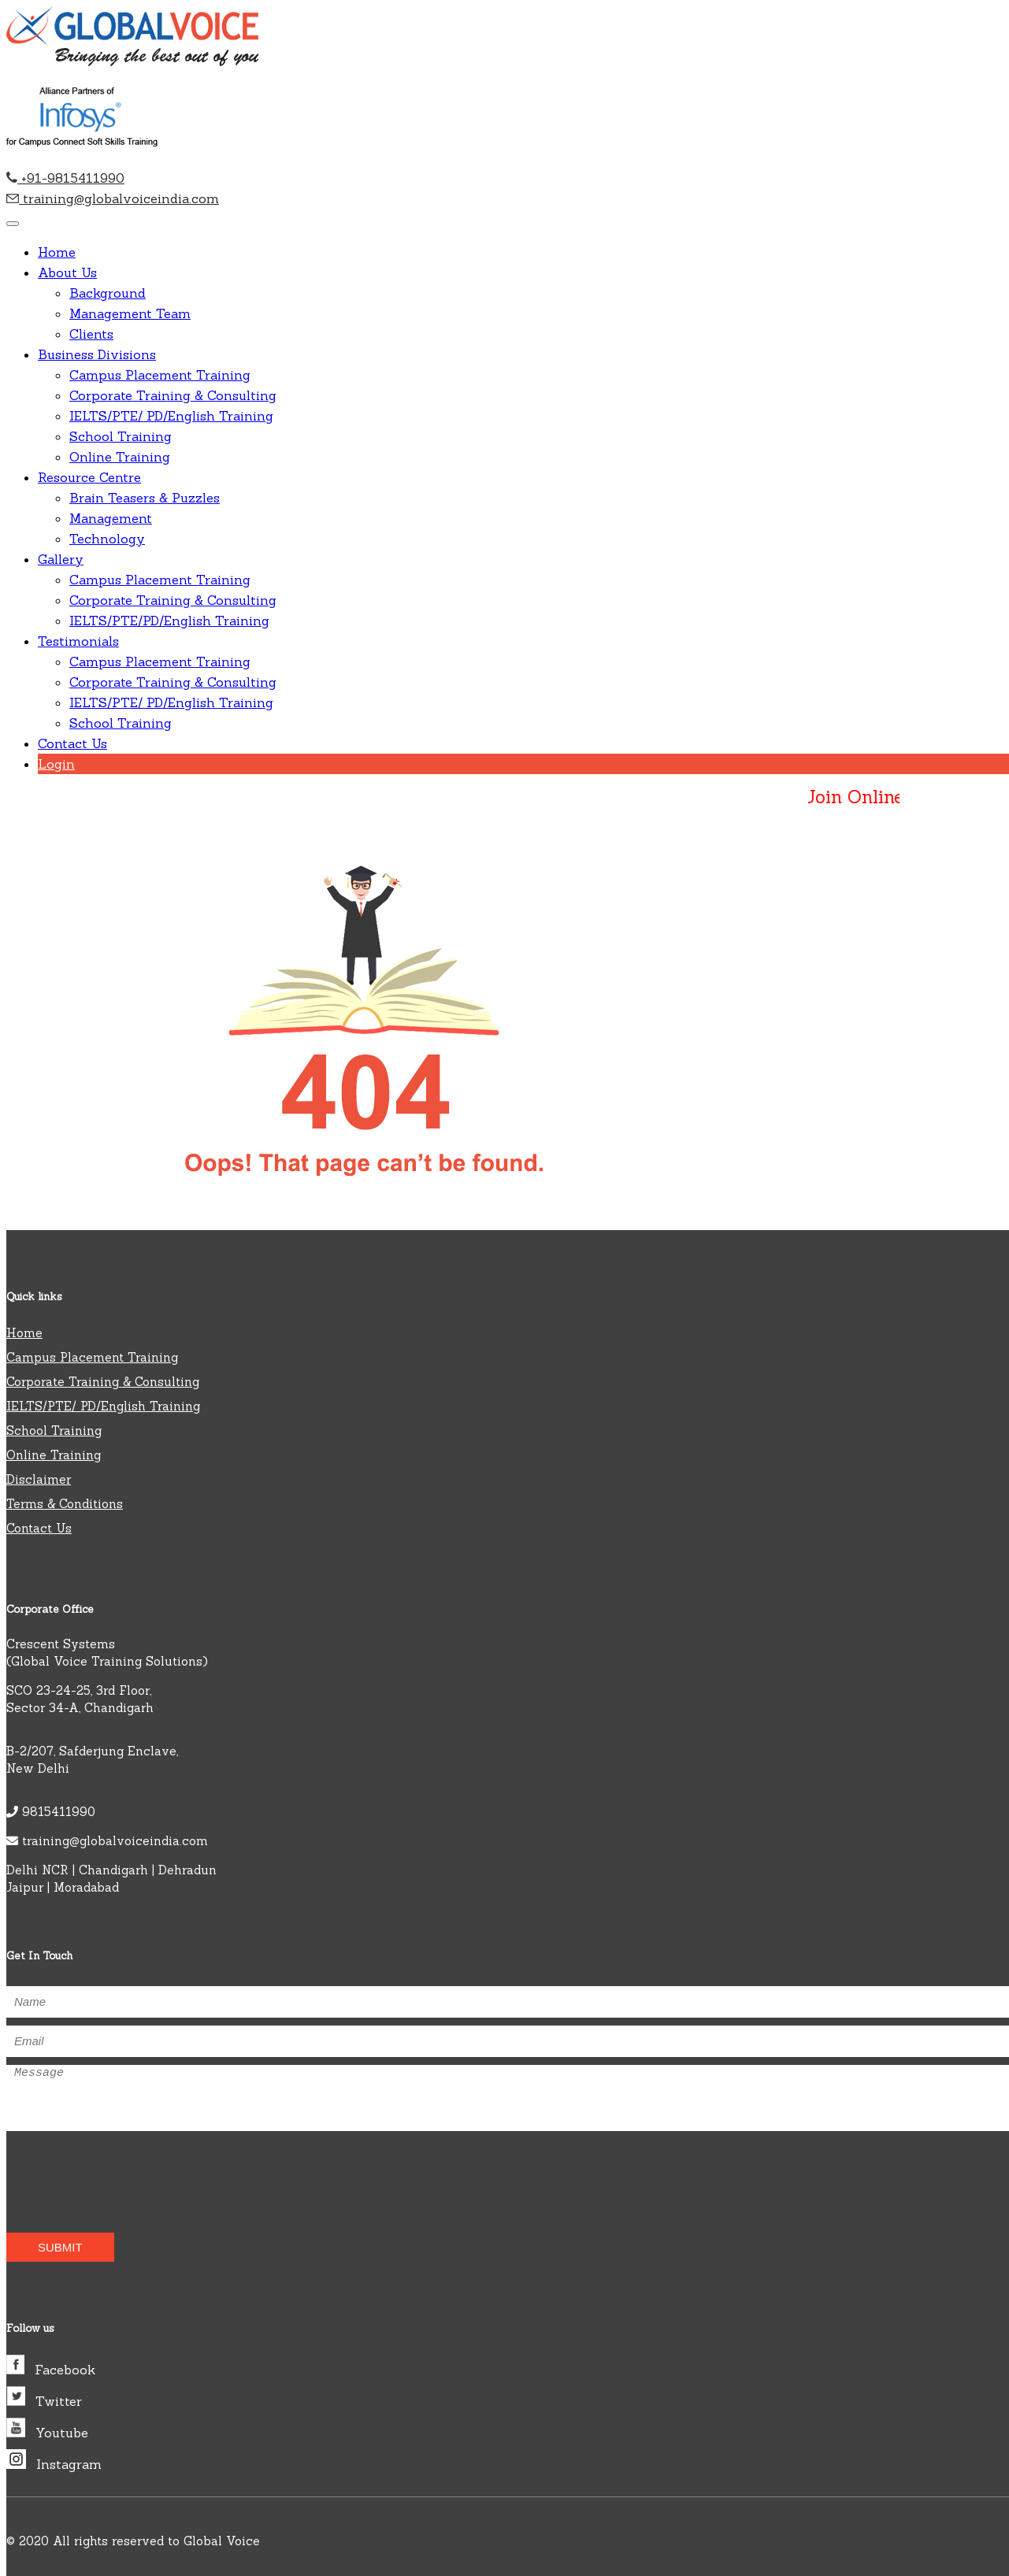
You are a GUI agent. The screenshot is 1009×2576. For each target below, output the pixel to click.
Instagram (54, 2464)
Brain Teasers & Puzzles (144, 498)
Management (110, 518)
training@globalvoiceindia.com (112, 198)
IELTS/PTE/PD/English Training (169, 620)
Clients (91, 334)
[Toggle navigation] (12, 223)
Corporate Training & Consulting (172, 395)
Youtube (47, 2433)
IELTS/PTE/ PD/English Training (171, 416)
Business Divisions (97, 354)
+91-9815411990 (65, 178)
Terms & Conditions (64, 1503)
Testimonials (78, 641)
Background (107, 293)
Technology (107, 539)
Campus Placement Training (159, 375)
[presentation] (98, 2169)
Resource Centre (89, 477)
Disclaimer (38, 1479)
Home (57, 252)
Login (56, 764)
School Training (120, 436)
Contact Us (72, 743)
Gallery (60, 559)
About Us (67, 272)
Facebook (50, 2370)
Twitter (44, 2401)
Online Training (119, 457)
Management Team (130, 313)
